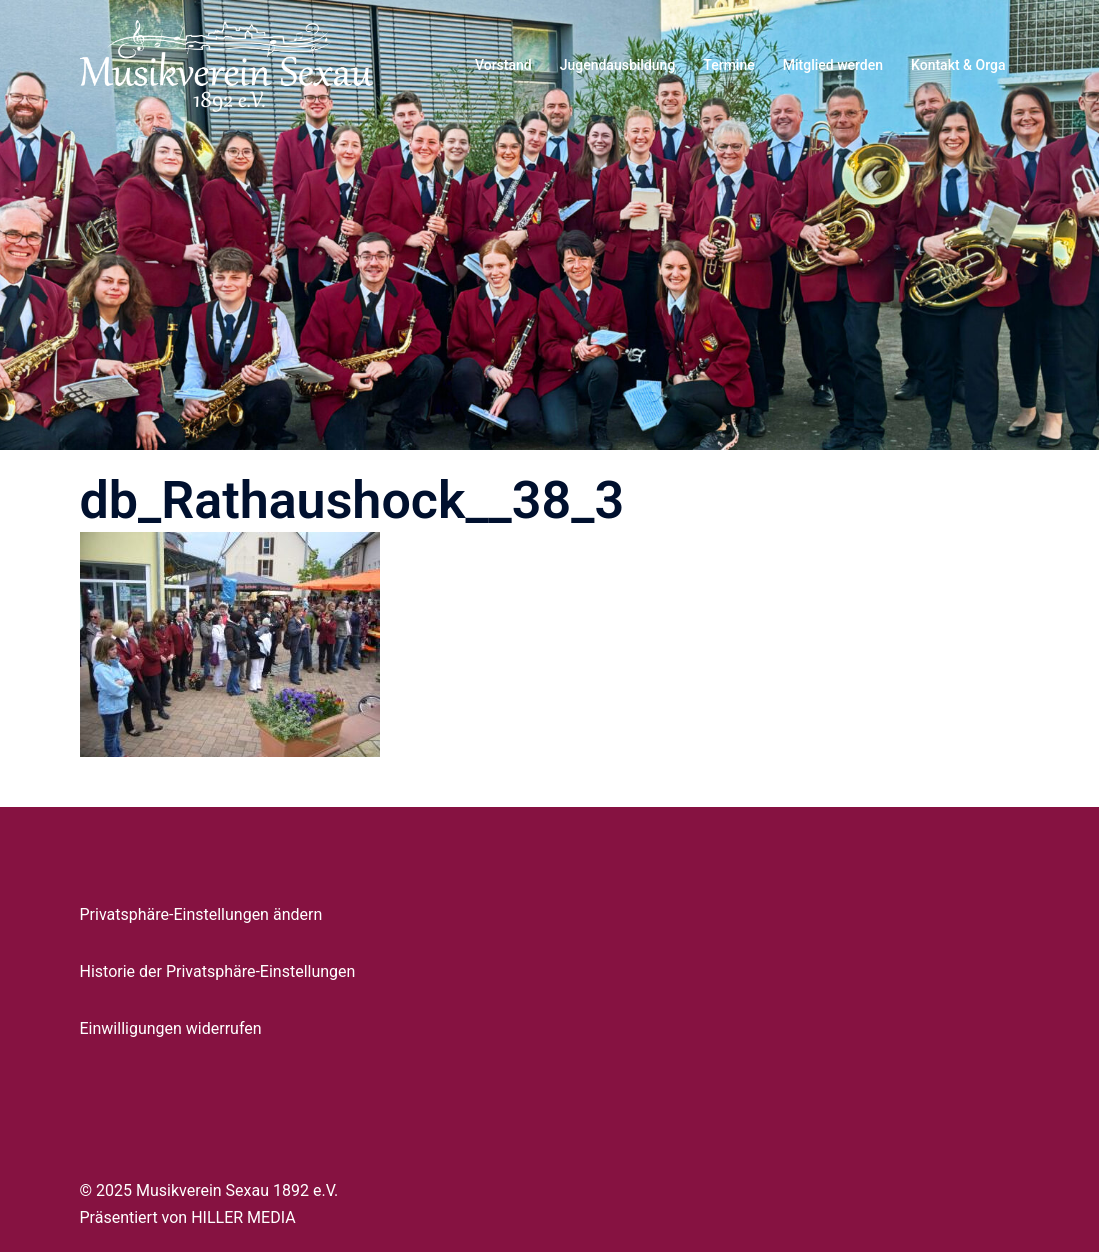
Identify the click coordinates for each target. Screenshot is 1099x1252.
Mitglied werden (833, 65)
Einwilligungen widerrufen (171, 1028)
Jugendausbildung (618, 65)
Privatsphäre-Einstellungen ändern (201, 914)
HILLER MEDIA (243, 1217)
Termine (728, 65)
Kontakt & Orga (958, 65)
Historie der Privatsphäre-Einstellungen (218, 971)
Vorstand (503, 65)
